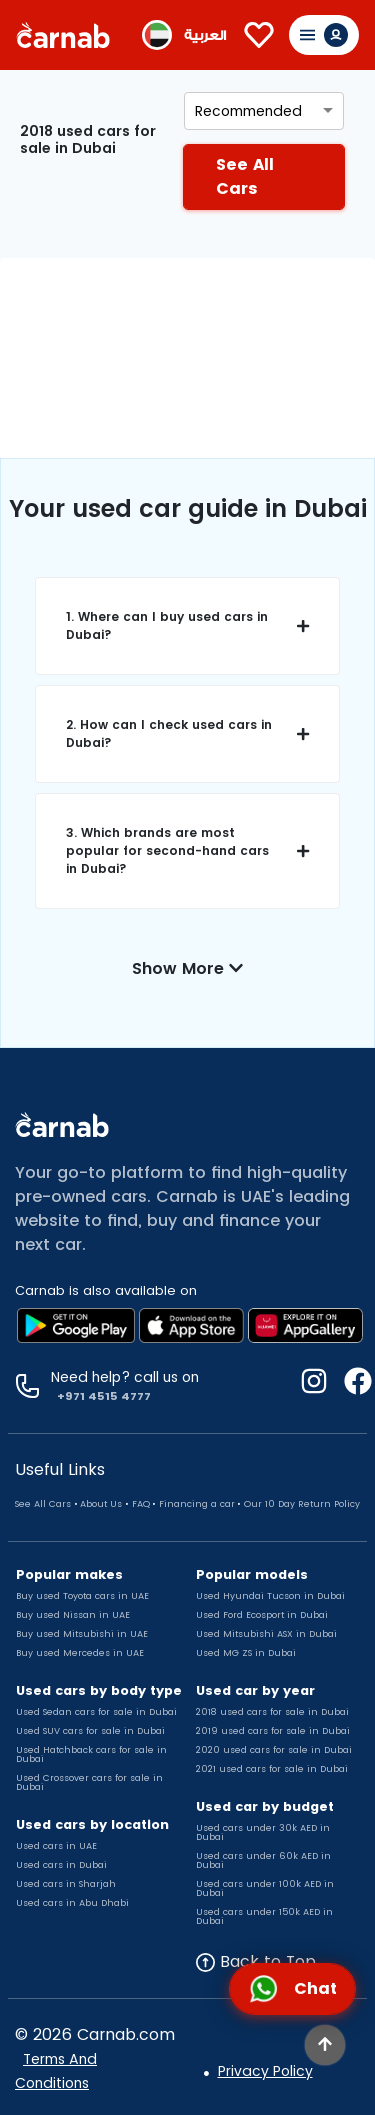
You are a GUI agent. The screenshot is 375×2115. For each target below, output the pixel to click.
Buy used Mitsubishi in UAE (82, 1634)
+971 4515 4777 (101, 1396)
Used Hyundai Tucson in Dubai (270, 1596)
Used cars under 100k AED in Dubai (265, 1888)
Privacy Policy (265, 2071)
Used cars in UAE (56, 1846)
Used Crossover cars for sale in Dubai (89, 1782)
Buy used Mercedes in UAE (80, 1653)
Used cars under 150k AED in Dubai (264, 1916)
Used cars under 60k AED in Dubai (263, 1860)
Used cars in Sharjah (66, 1884)
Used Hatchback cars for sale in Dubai (91, 1754)
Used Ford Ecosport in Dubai (262, 1615)
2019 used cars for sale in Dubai (273, 1731)
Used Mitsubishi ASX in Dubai (266, 1634)
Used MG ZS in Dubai (246, 1653)
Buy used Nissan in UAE (73, 1615)
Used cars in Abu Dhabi (72, 1903)
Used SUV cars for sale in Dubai (90, 1731)
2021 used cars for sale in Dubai (272, 1769)
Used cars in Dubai (61, 1865)
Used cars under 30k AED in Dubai (263, 1832)
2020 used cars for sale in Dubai (274, 1750)
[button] (187, 626)
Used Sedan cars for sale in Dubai (96, 1712)
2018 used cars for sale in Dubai (272, 1712)
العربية (205, 35)
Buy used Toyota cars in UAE (82, 1596)
